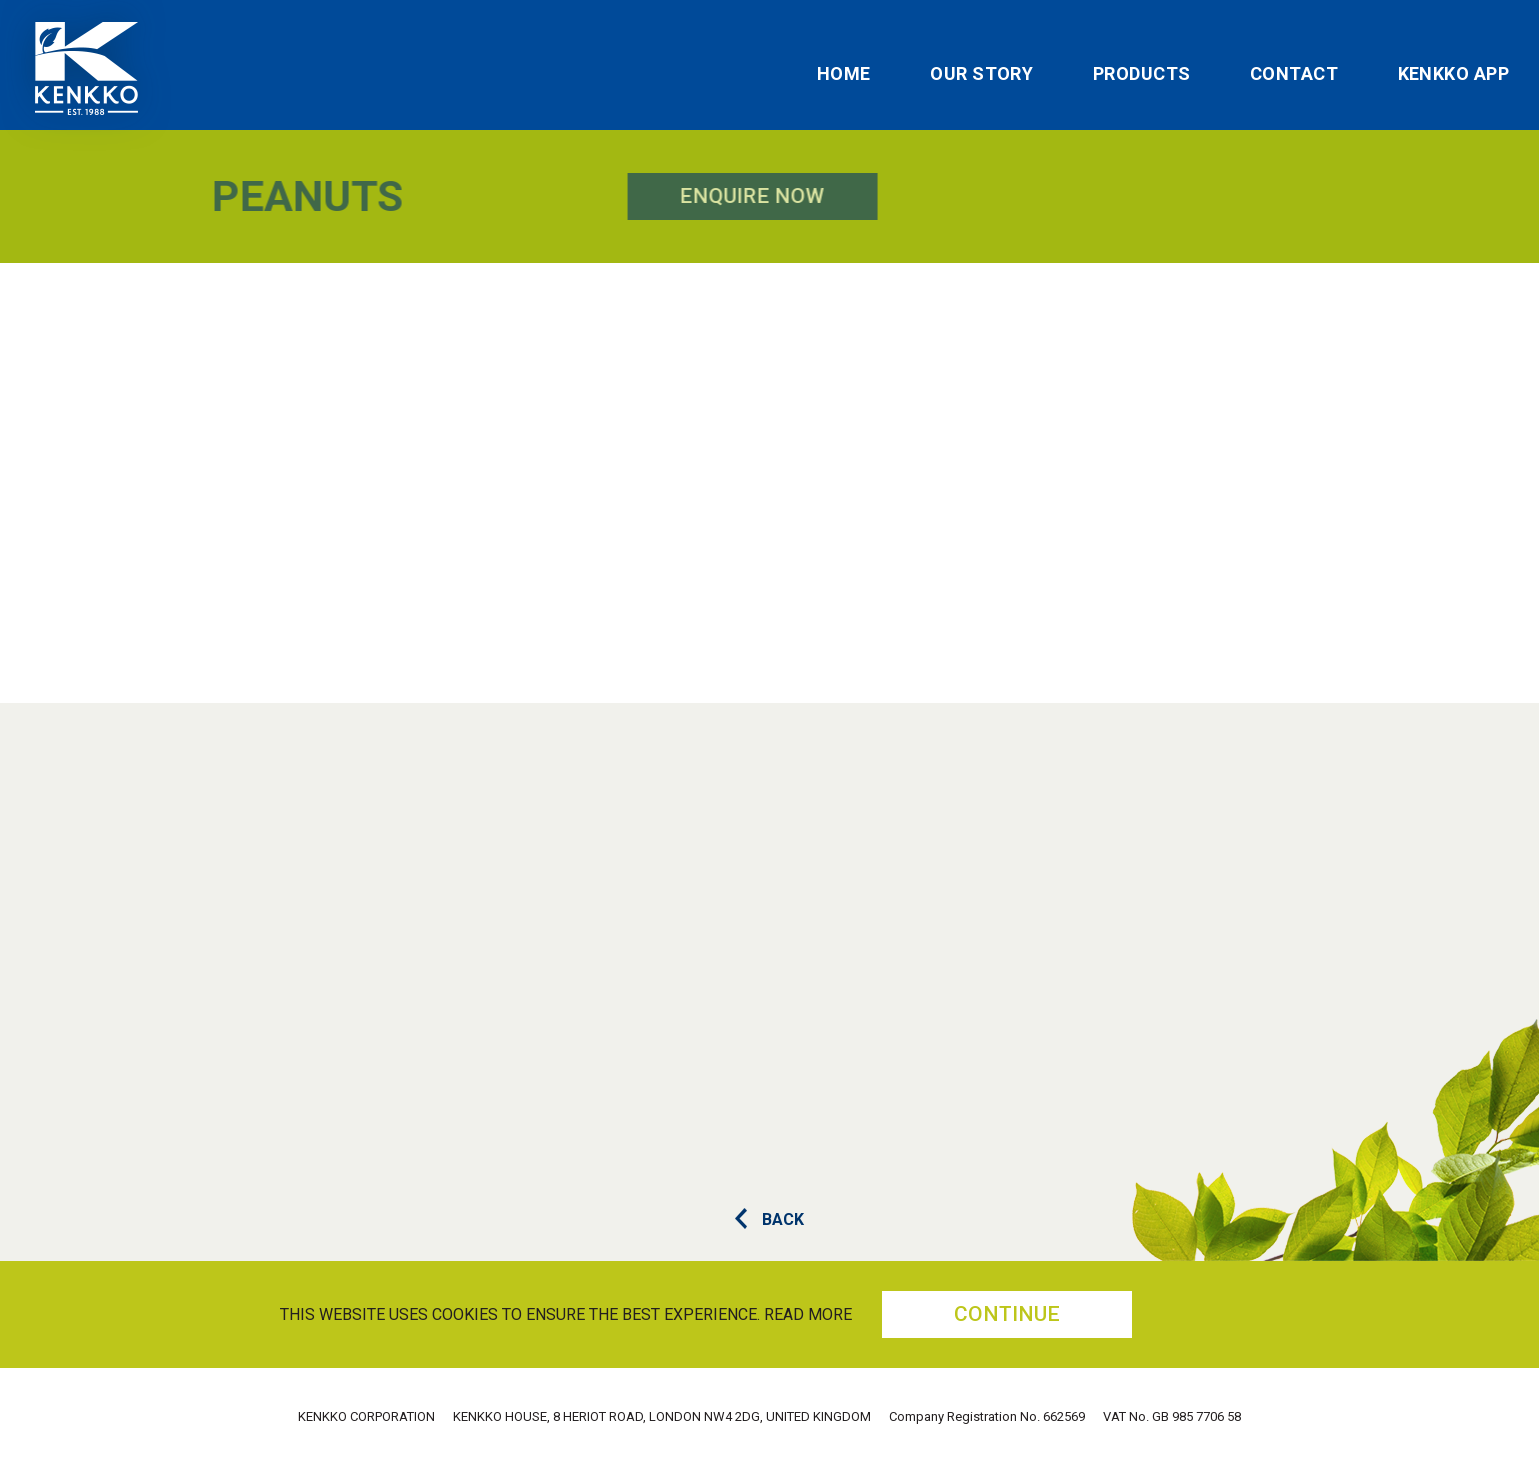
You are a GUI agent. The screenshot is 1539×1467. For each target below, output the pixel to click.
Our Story (981, 74)
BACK (769, 1219)
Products (1142, 74)
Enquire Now (522, 196)
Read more (808, 1314)
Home (844, 74)
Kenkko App (1454, 74)
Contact (1294, 74)
